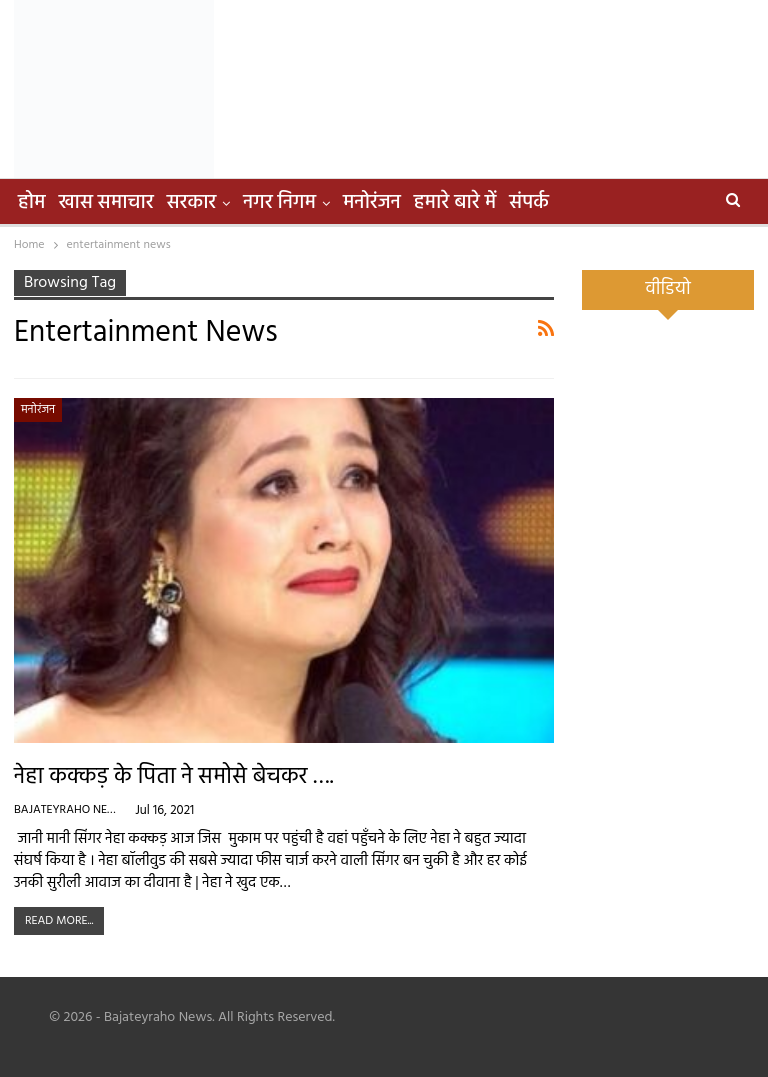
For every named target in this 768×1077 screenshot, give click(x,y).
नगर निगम (279, 203)
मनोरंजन (372, 203)
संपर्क (529, 203)
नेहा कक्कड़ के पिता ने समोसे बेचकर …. (174, 777)
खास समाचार (106, 203)
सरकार (192, 203)
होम (32, 203)
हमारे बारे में (455, 203)
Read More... (59, 921)
